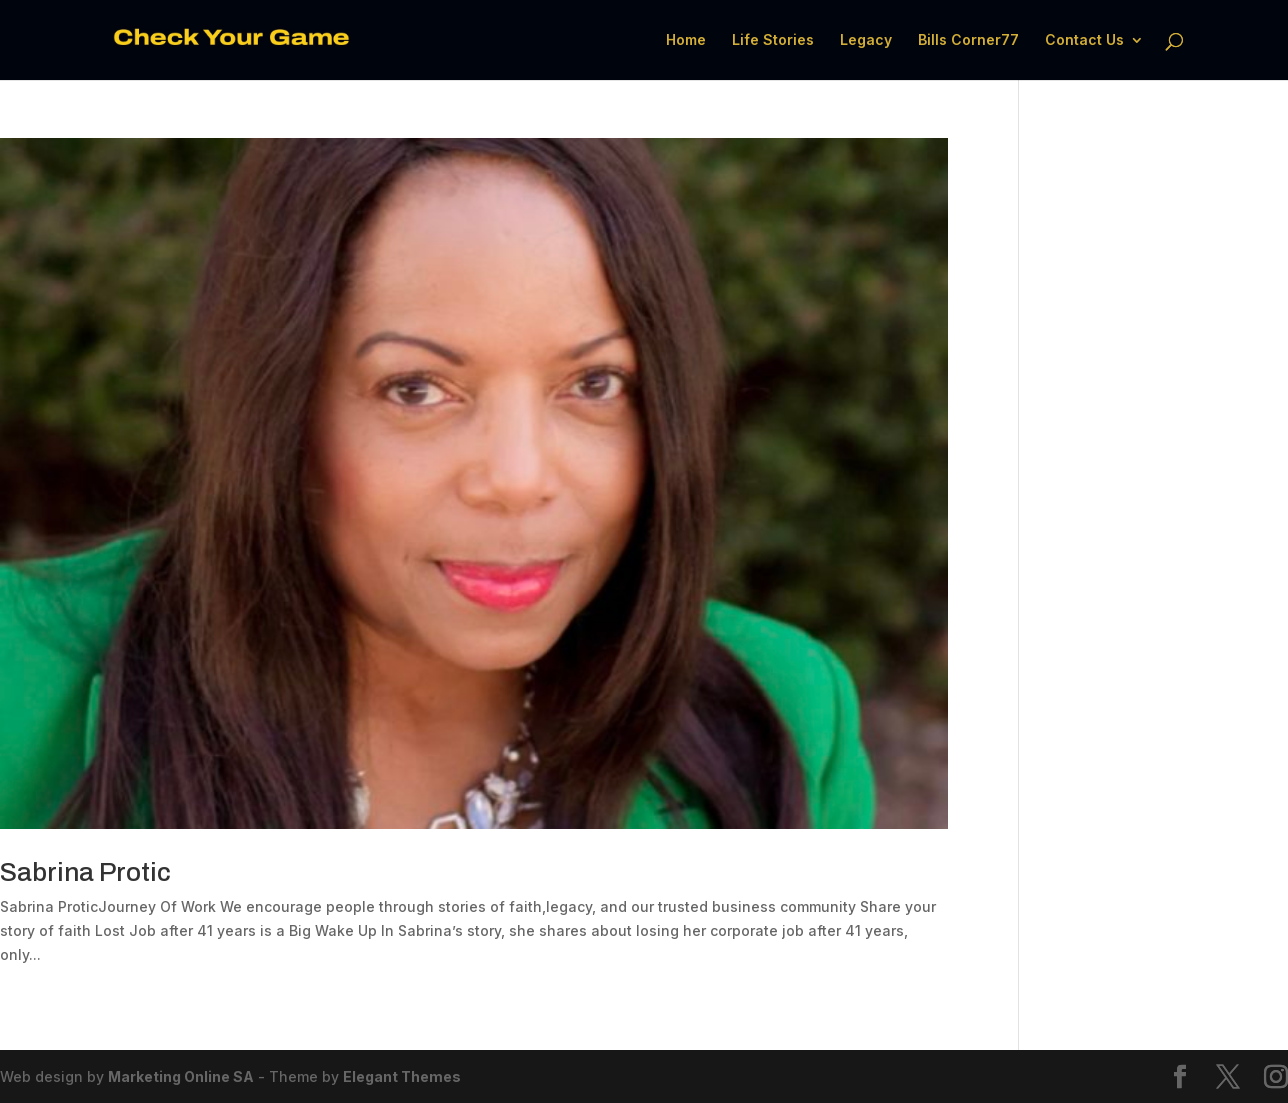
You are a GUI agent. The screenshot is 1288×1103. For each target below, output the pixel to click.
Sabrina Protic (85, 872)
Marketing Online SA (181, 1076)
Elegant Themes (402, 1076)
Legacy (866, 40)
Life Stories (773, 40)
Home (686, 40)
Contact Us (1084, 40)
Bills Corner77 (968, 40)
